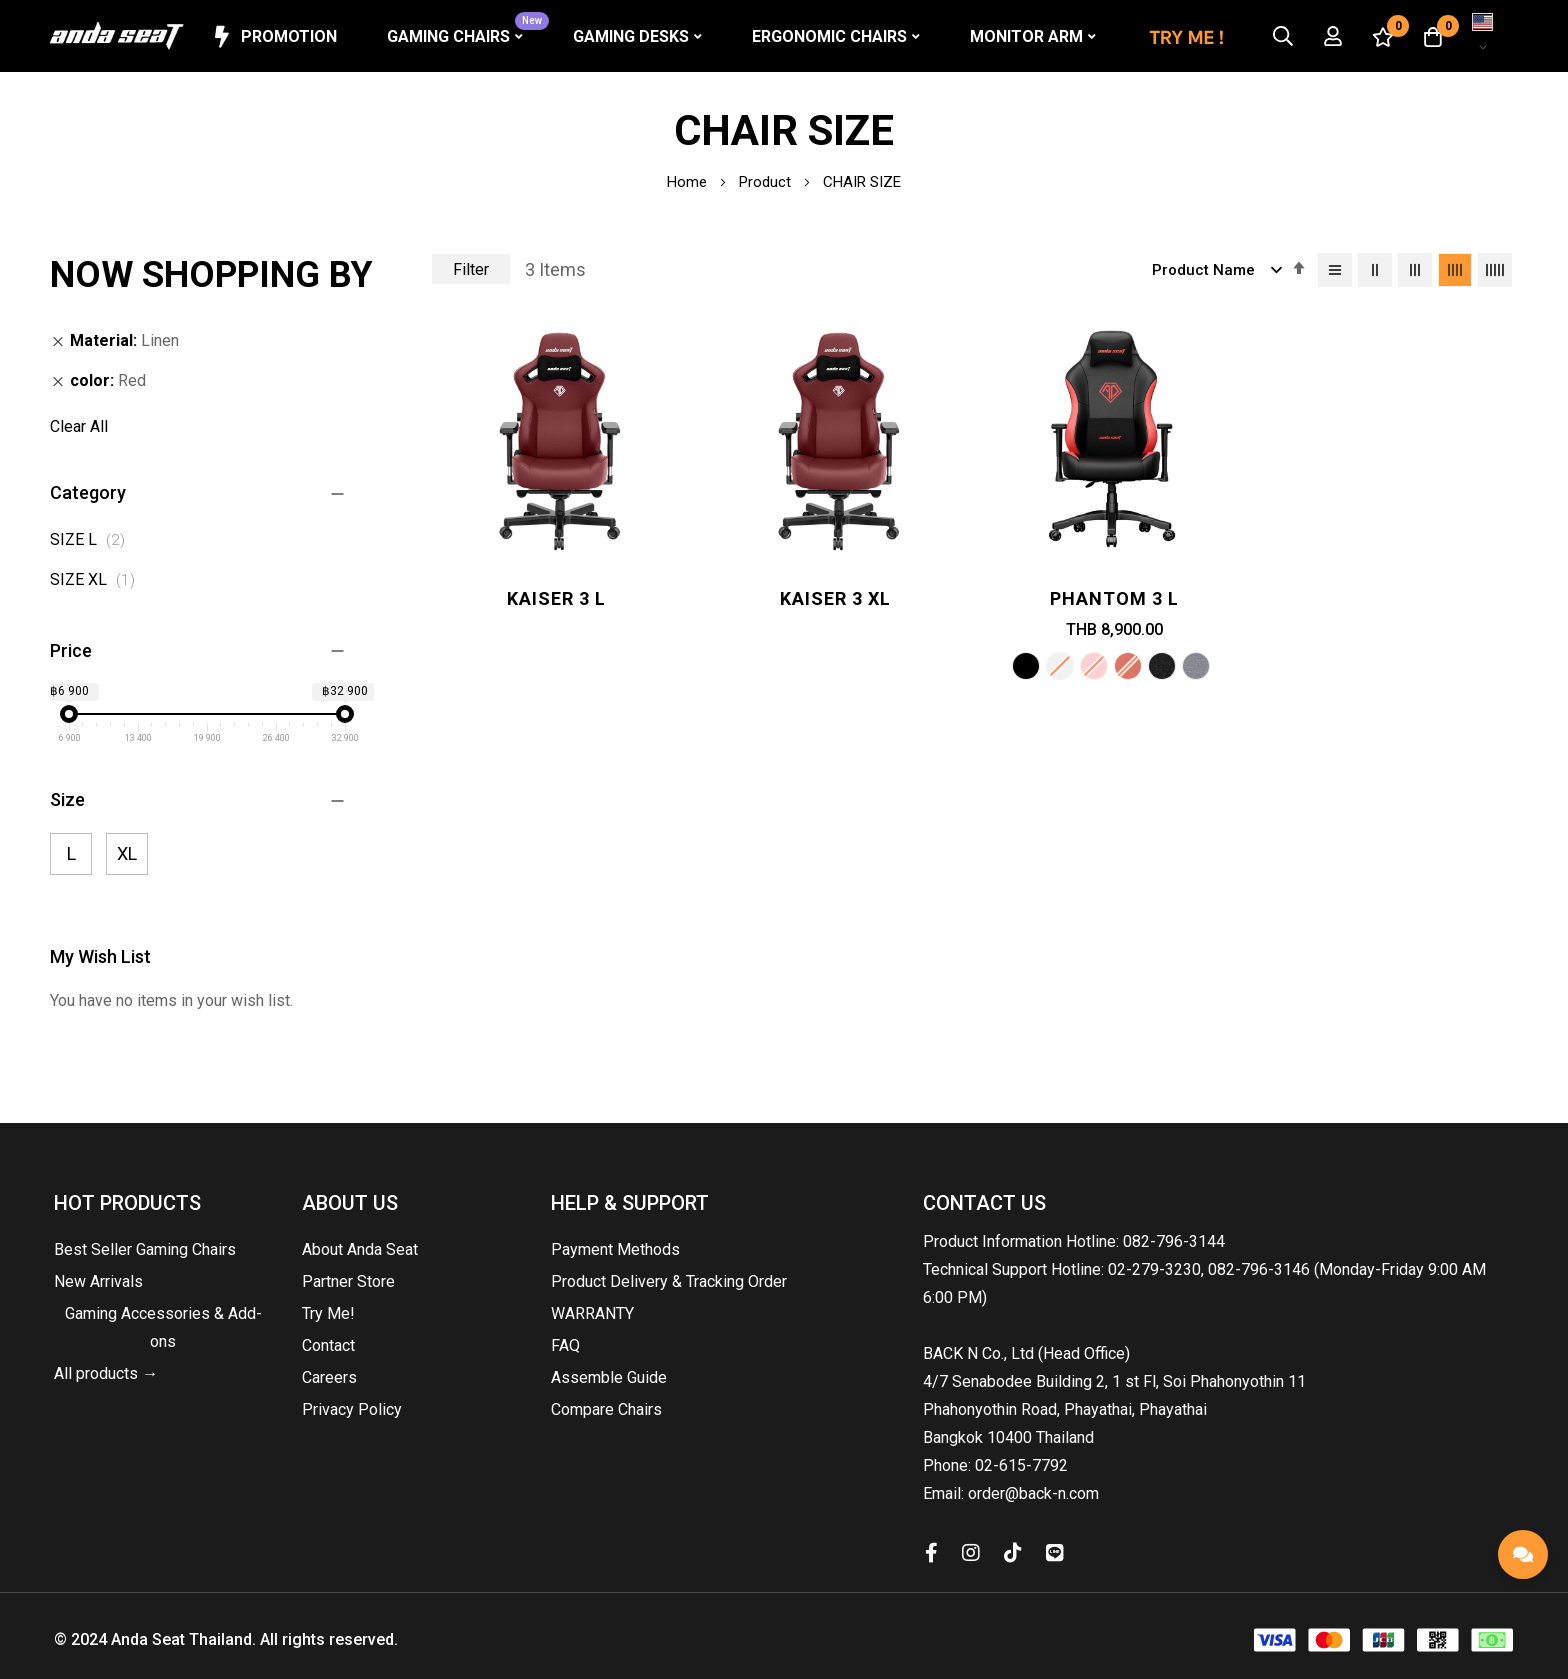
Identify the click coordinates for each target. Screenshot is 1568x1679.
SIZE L (93, 539)
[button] (1483, 36)
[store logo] (117, 36)
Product (767, 182)
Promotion (273, 37)
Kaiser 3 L (556, 598)
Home (689, 182)
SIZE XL (98, 579)
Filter (471, 269)
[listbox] (1115, 669)
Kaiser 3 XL (835, 598)
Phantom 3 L (1114, 598)
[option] (1026, 666)
